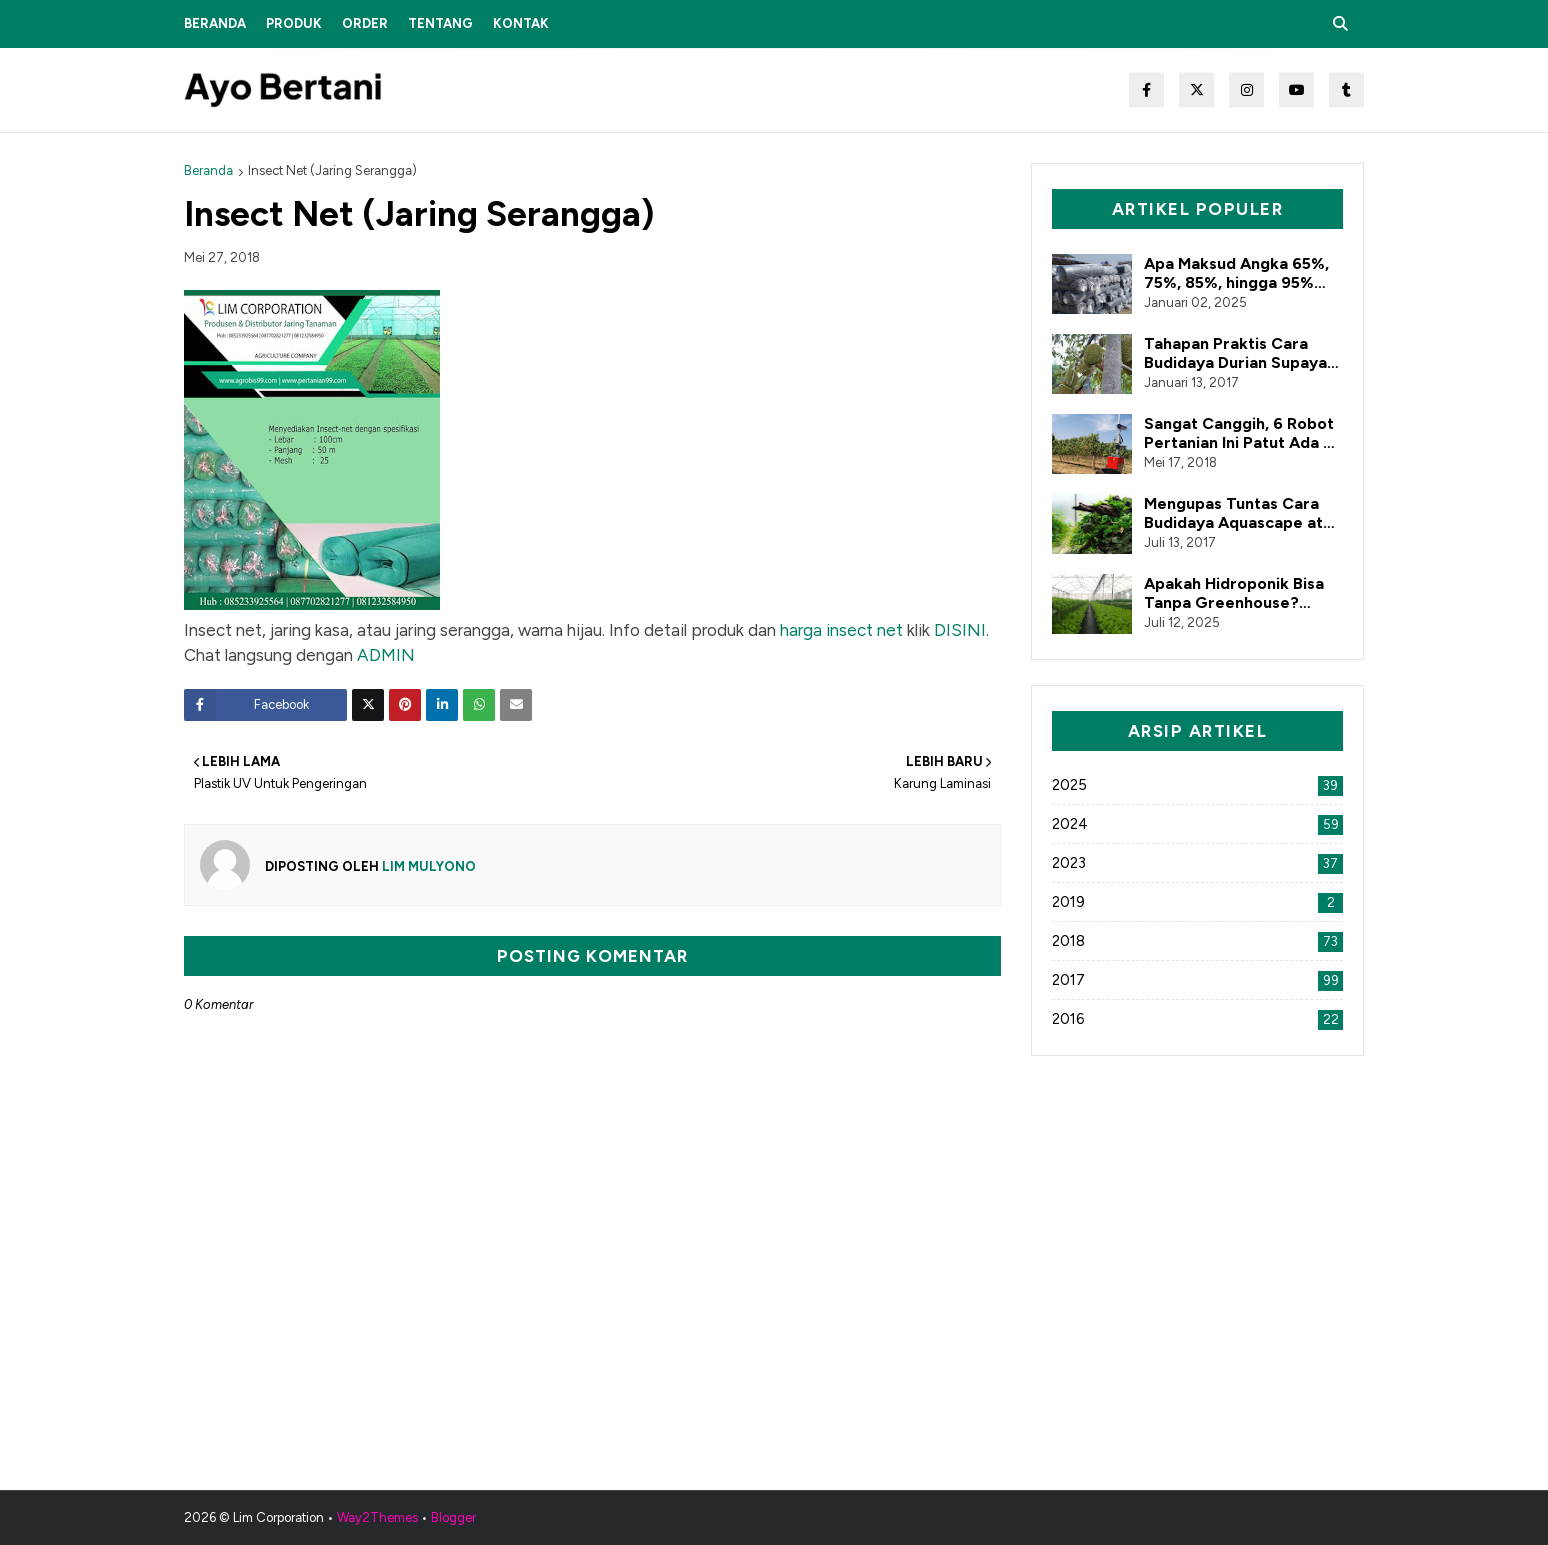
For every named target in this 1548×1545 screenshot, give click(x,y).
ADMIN (386, 655)
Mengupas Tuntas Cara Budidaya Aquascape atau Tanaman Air (1242, 513)
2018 (1197, 941)
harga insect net (841, 630)
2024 (1197, 824)
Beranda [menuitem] (215, 23)
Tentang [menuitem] (440, 23)
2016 (1197, 1019)
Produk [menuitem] (294, 23)
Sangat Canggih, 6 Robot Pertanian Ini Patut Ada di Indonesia (1240, 433)
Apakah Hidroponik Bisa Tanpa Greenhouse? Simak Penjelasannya (1234, 593)
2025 (1197, 785)
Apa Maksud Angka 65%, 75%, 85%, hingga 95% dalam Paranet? (1236, 273)
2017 (1197, 980)
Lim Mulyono (427, 866)
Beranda (208, 170)
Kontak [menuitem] (521, 23)
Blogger (453, 1517)
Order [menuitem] (365, 23)
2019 (1197, 902)
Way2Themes (377, 1517)
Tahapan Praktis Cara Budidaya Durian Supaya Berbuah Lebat (1235, 353)
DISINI (960, 630)
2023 (1197, 863)
